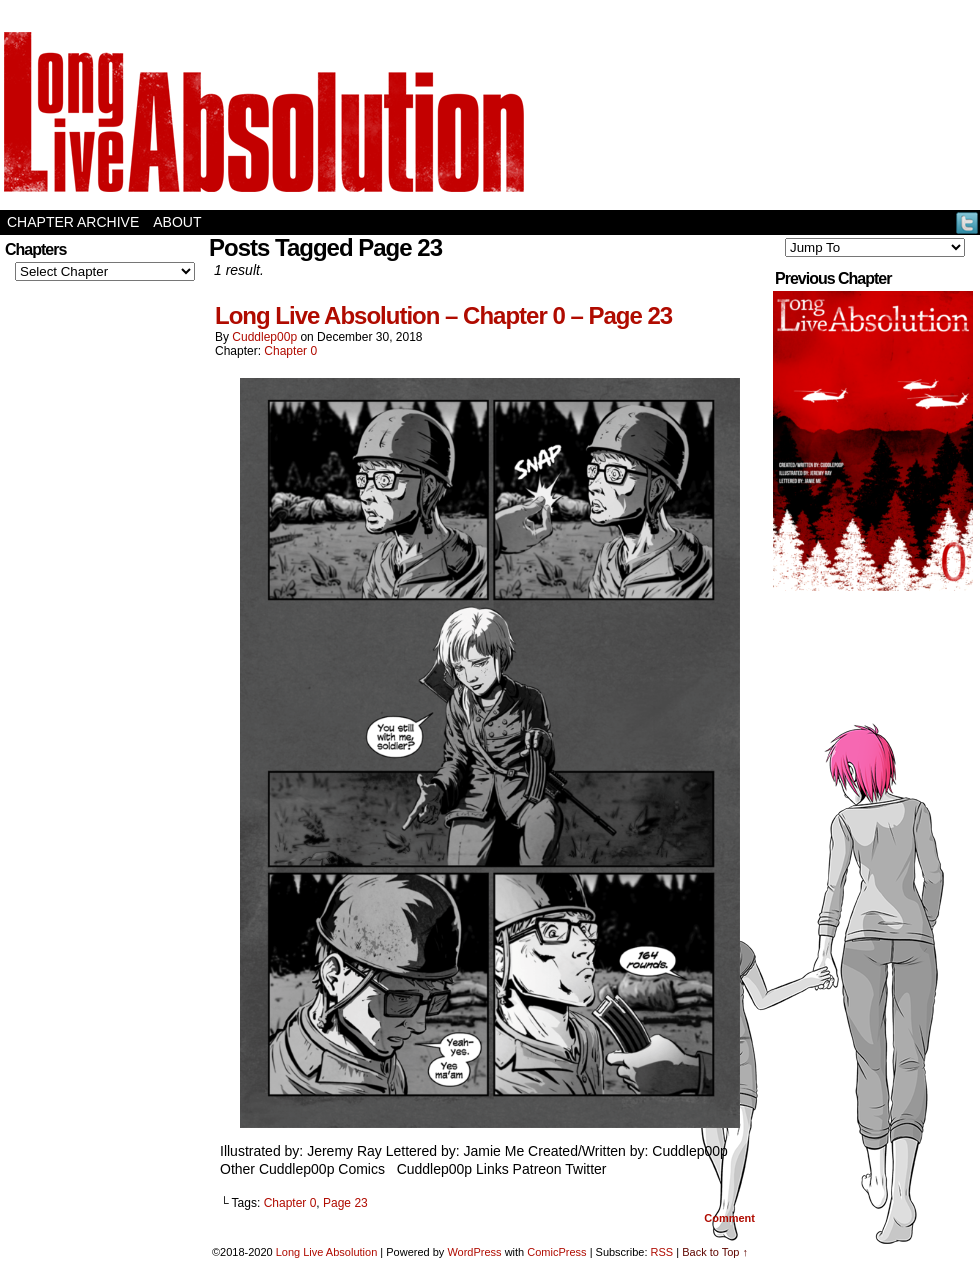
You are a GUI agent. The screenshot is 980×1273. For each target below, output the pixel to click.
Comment (729, 1218)
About (177, 222)
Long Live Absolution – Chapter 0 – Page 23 (443, 315)
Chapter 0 (290, 351)
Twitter (967, 222)
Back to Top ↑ (715, 1252)
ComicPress (556, 1252)
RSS (662, 1252)
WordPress (474, 1252)
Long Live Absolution (327, 1252)
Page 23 (345, 1203)
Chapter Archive (73, 222)
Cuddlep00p (264, 337)
